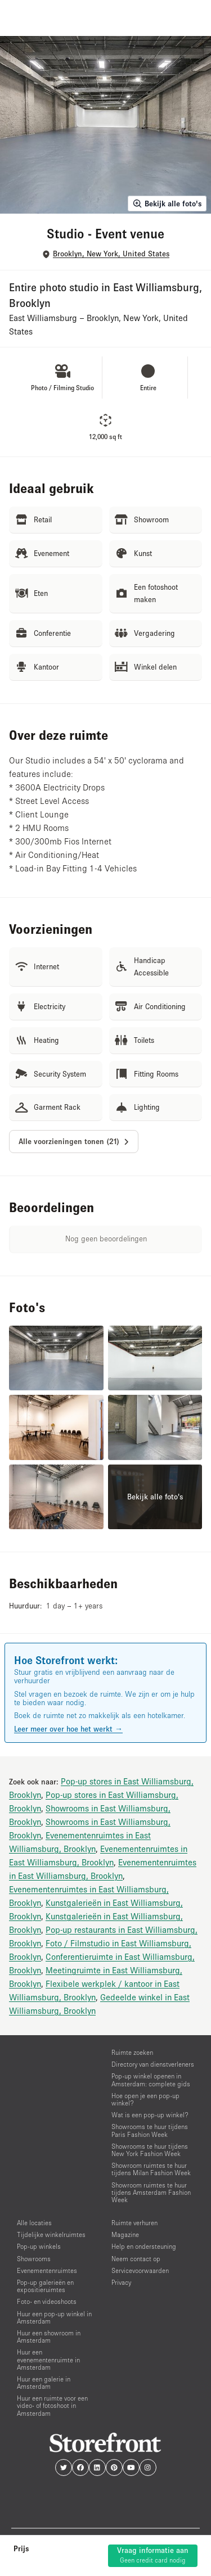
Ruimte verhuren (134, 2222)
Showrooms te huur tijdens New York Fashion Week (149, 2150)
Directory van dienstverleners (152, 2064)
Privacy (121, 2282)
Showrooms (34, 2258)
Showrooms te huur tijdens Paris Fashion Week (149, 2130)
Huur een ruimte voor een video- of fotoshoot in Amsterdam (52, 2405)
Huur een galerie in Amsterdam (43, 2382)
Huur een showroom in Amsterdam (48, 2336)
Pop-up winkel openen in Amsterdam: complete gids (150, 2079)
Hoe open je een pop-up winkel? (145, 2099)
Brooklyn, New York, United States (111, 254)
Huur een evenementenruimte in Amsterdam (48, 2359)
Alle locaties (34, 2222)
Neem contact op (135, 2258)
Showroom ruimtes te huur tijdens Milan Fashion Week (151, 2169)
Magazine (125, 2234)
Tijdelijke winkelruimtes (51, 2234)
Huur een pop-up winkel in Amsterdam (54, 2317)
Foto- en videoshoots (47, 2301)
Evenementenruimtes (47, 2270)
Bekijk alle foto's (167, 203)
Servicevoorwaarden (140, 2270)
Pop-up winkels (39, 2246)
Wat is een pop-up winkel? (149, 2114)
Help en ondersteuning (143, 2246)
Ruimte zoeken (132, 2052)
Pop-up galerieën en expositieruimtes (45, 2286)
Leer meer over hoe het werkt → (68, 1728)
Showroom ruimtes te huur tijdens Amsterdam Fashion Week (151, 2192)
